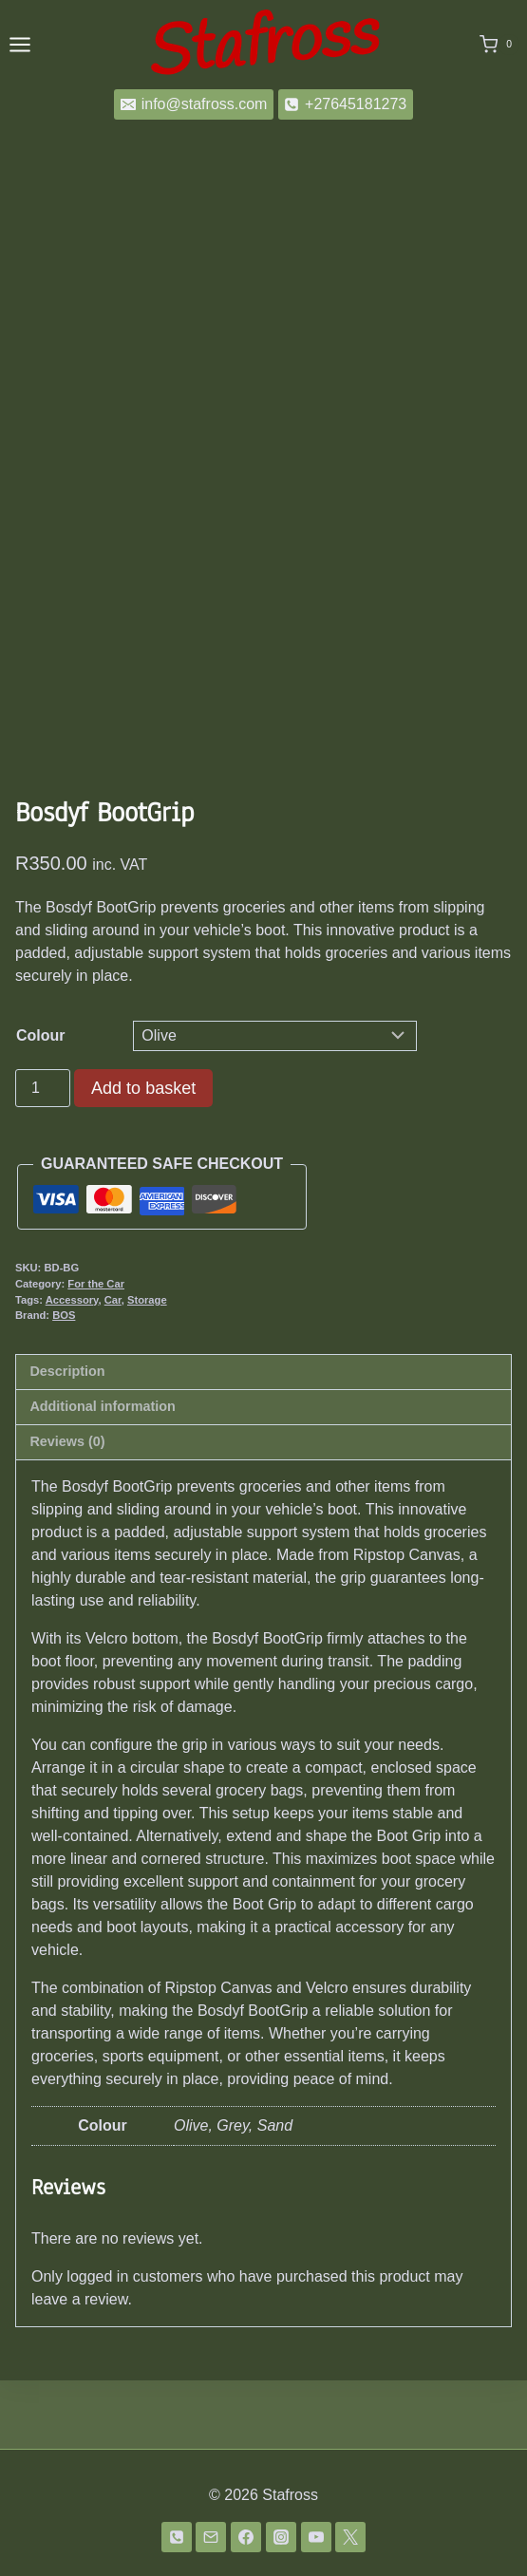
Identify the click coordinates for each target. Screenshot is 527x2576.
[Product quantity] (42, 1156)
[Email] (211, 2537)
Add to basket (143, 1156)
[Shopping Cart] (499, 44)
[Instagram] (281, 2537)
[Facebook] (246, 2537)
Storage (147, 1368)
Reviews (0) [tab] (66, 1509)
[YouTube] (316, 2537)
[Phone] (176, 2537)
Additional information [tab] (102, 1474)
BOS (63, 1383)
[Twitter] (350, 2537)
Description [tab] (66, 1439)
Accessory (72, 1368)
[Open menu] (20, 44)
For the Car (95, 1352)
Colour (41, 1104)
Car (113, 1368)
